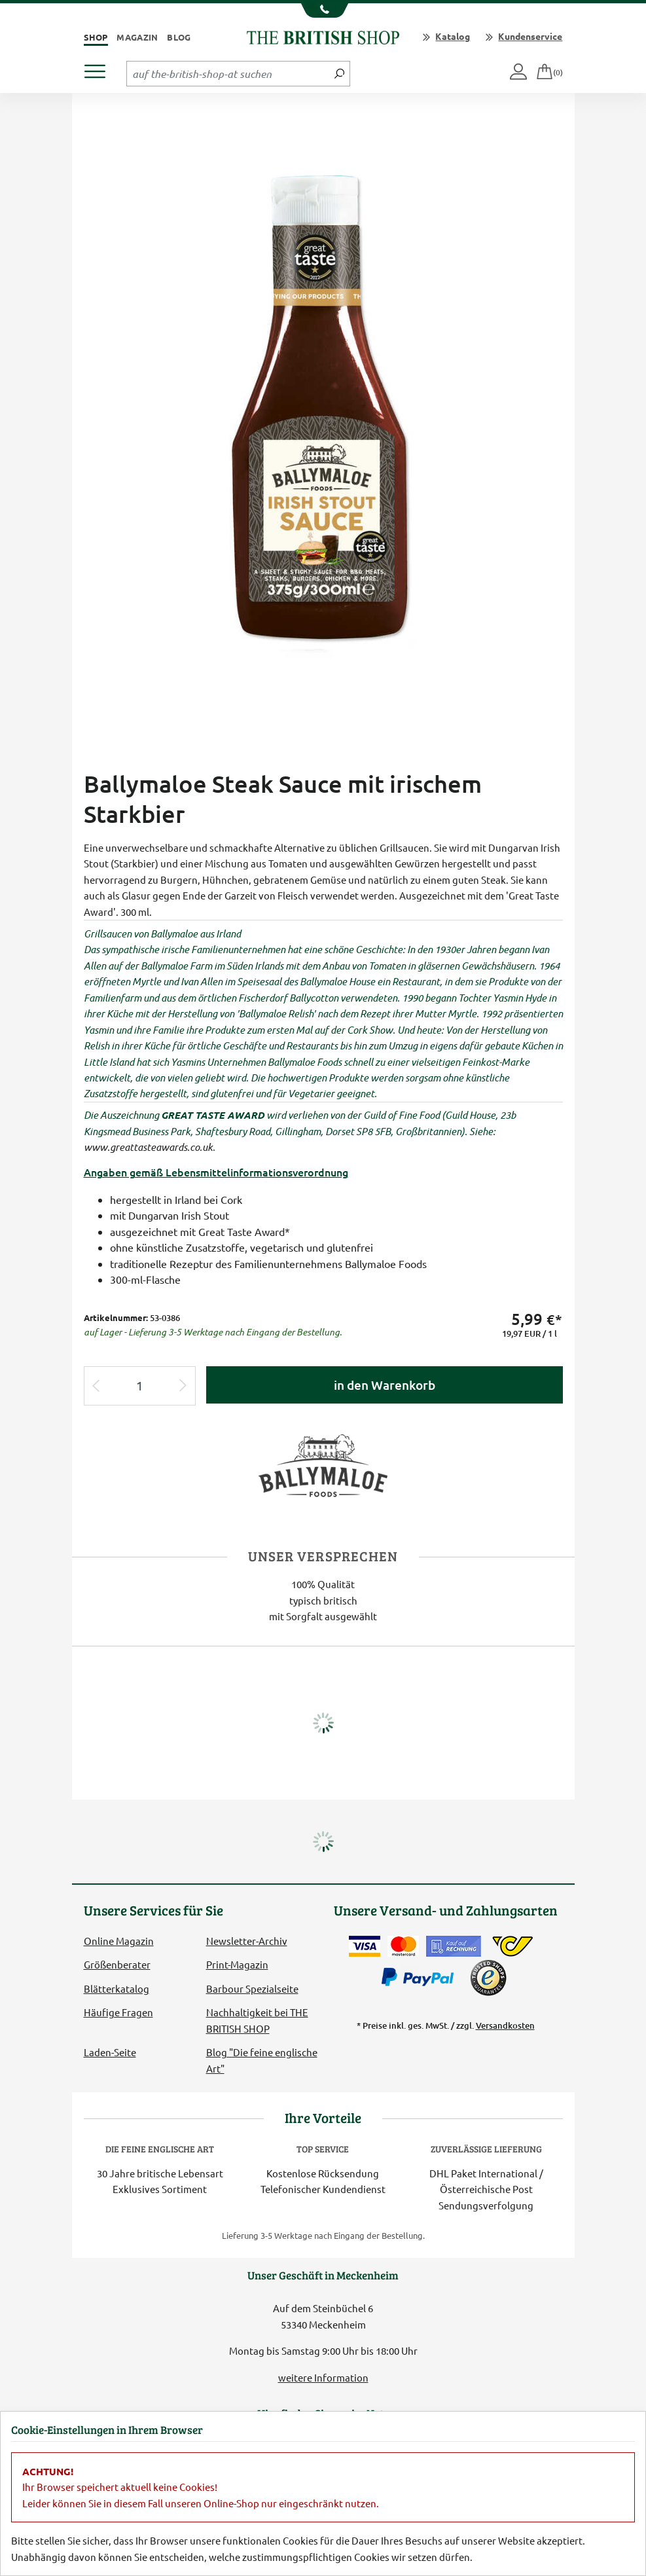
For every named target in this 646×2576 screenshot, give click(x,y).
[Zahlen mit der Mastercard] (403, 1946)
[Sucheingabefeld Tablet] (228, 73)
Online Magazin (119, 1940)
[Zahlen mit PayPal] (421, 1978)
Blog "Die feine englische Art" (261, 2060)
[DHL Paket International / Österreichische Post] (512, 1946)
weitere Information (323, 2377)
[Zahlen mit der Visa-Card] (364, 1946)
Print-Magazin (237, 1964)
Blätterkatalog (116, 1988)
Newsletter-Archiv (246, 1940)
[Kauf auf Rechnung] (453, 1946)
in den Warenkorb (384, 1385)
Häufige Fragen (118, 2012)
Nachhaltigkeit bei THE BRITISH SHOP (257, 2020)
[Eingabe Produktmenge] (140, 1386)
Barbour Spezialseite (252, 1988)
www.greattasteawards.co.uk (148, 1146)
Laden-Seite (110, 2052)
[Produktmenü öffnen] (100, 67)
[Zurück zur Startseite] (323, 35)
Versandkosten (505, 2025)
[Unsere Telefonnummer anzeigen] (323, 10)
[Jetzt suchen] (339, 73)
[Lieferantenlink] (323, 1463)
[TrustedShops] (488, 1978)
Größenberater (117, 1964)
